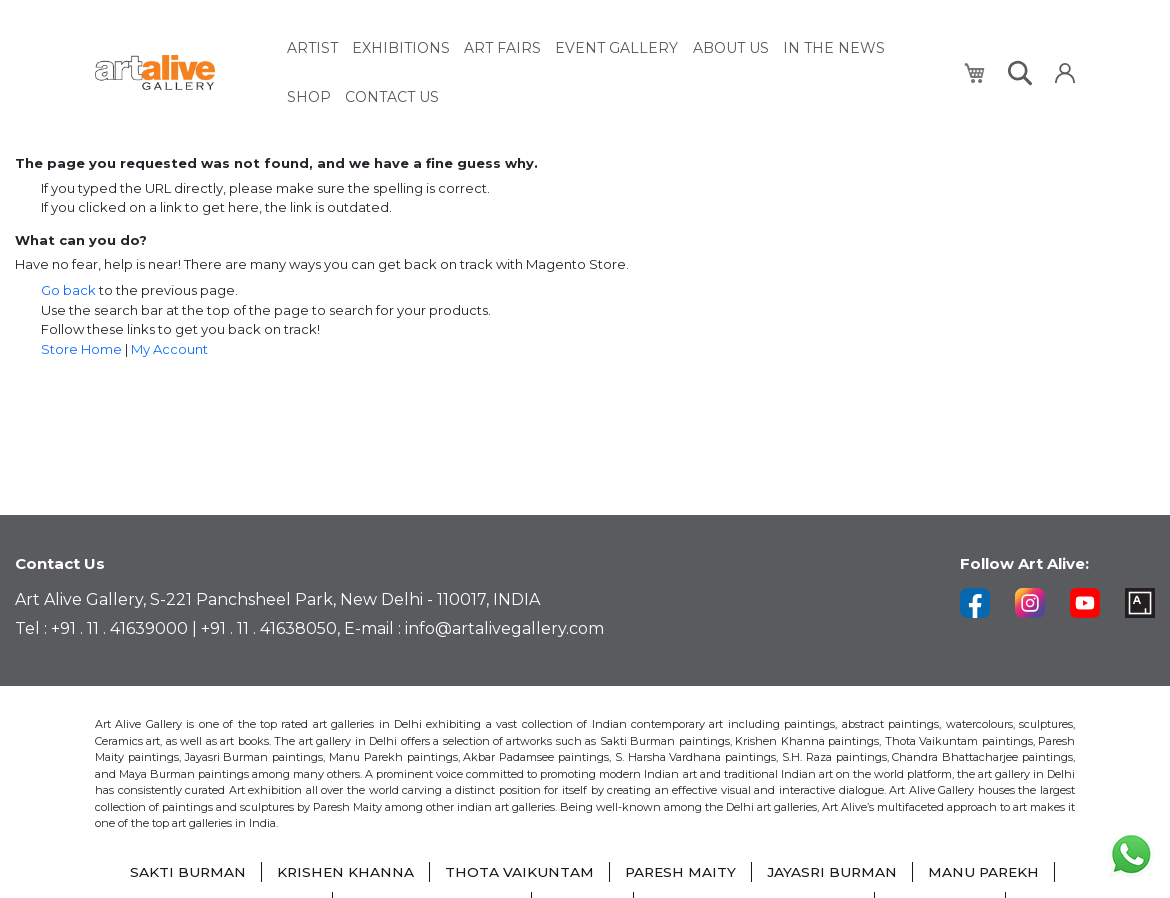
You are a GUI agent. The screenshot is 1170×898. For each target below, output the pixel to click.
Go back (68, 290)
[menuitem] (312, 47)
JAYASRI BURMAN (834, 873)
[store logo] (179, 71)
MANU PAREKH (988, 873)
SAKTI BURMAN (183, 873)
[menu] (614, 71)
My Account (169, 349)
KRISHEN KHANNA (342, 873)
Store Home (81, 349)
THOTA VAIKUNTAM (517, 873)
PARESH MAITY (680, 873)
